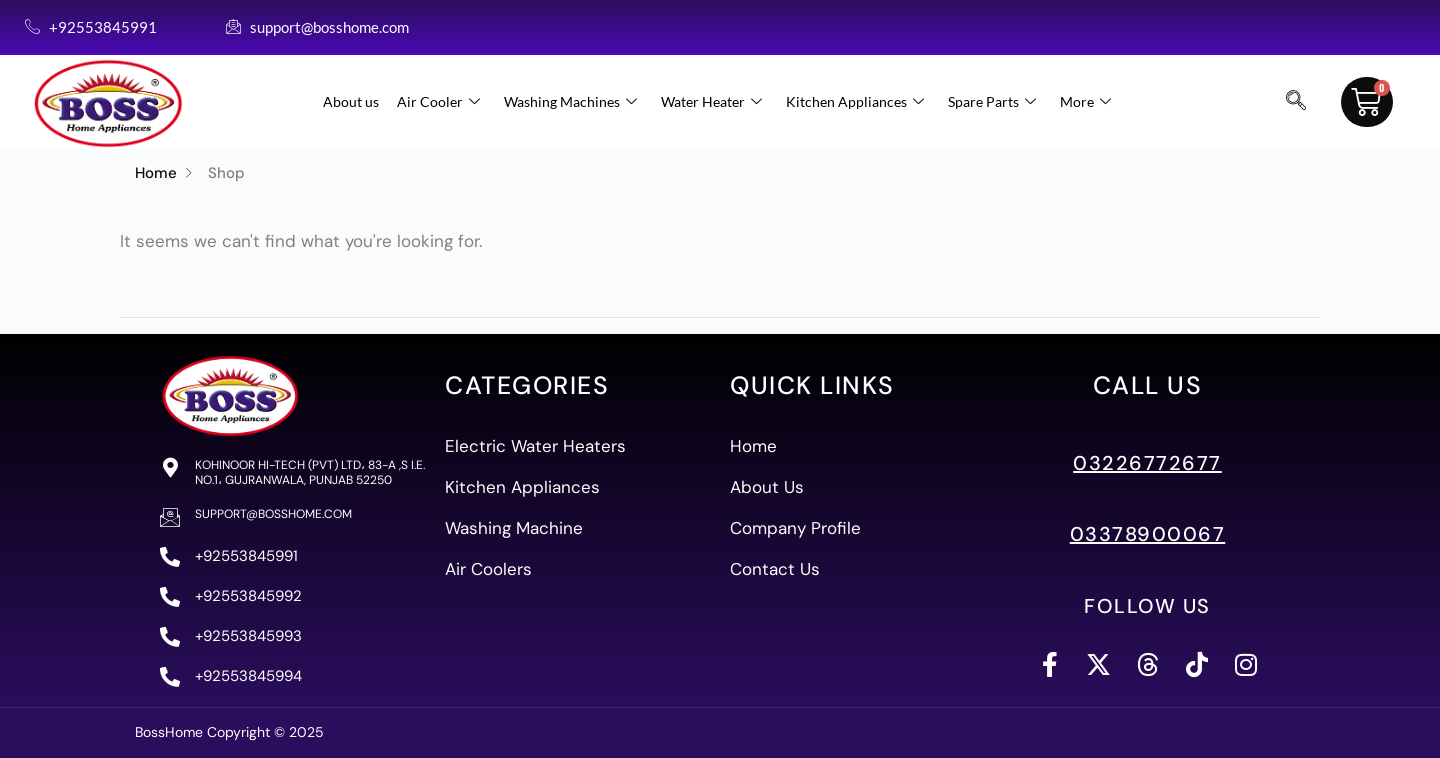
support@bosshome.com (273, 514)
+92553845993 (248, 636)
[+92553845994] (170, 677)
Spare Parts (992, 102)
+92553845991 (246, 556)
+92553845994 (248, 676)
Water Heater (711, 102)
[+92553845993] (170, 637)
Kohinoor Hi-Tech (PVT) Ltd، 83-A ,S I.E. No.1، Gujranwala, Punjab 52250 (310, 472)
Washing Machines (570, 102)
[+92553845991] (170, 557)
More (1085, 102)
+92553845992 (248, 596)
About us (351, 101)
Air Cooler (438, 102)
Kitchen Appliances (855, 102)
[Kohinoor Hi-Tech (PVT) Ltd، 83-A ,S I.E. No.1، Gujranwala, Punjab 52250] (170, 468)
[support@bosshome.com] (170, 517)
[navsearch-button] (1296, 102)
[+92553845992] (170, 597)
